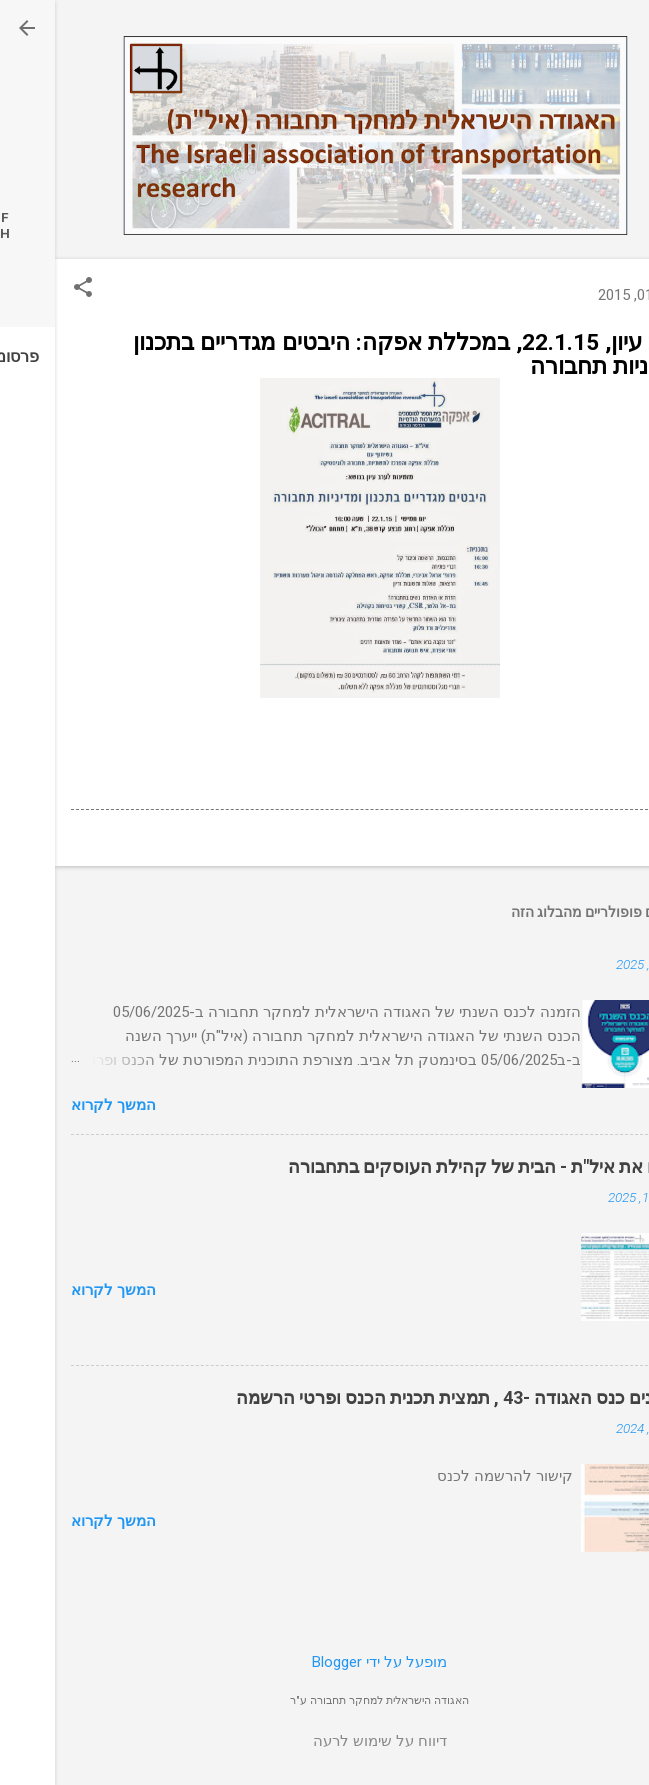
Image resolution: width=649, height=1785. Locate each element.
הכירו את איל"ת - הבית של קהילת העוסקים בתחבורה (433, 1166)
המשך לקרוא (58, 1105)
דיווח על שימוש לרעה (325, 1741)
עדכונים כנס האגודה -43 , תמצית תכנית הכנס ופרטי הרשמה (407, 1397)
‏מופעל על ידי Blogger (324, 1662)
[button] (28, 289)
